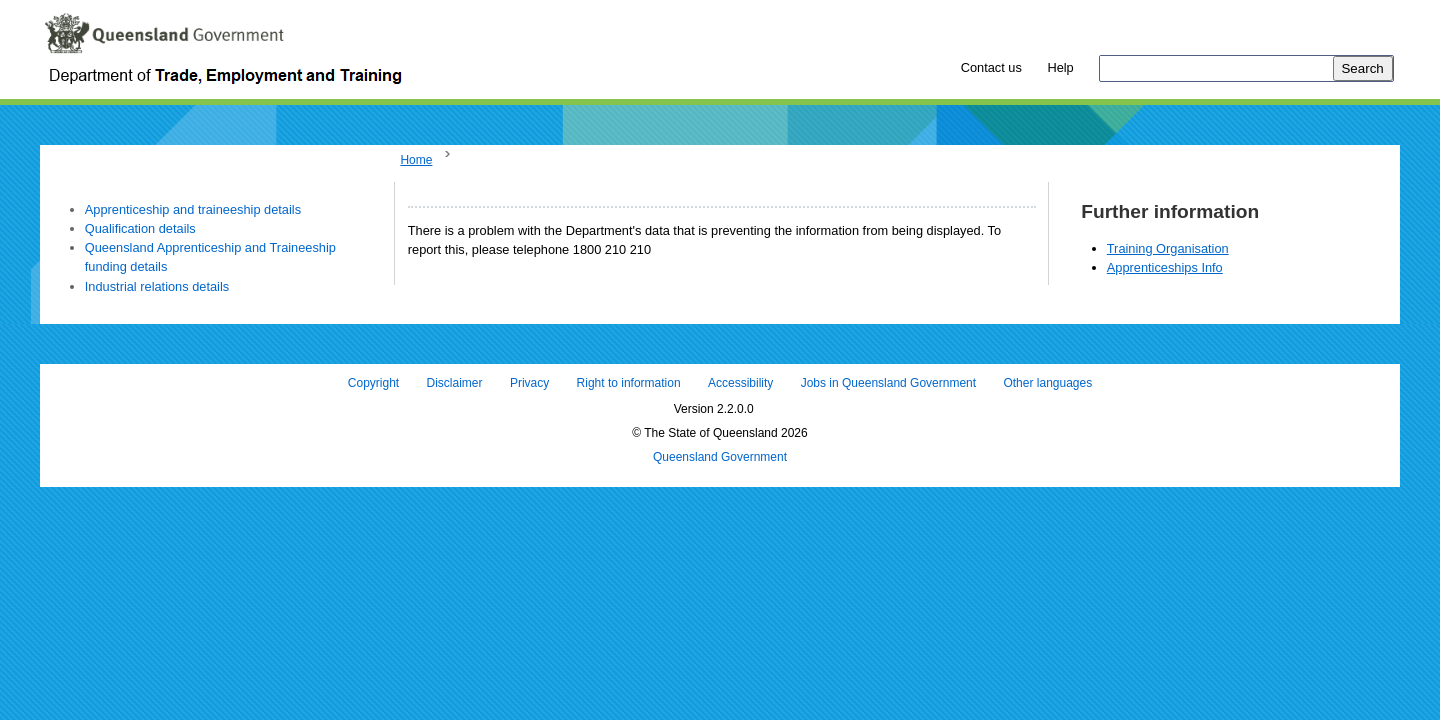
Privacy (529, 383)
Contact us (991, 67)
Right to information (629, 383)
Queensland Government (720, 457)
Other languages (1047, 383)
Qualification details (140, 228)
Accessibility (740, 383)
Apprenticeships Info (1165, 267)
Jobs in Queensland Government (888, 383)
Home (416, 160)
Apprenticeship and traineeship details (193, 209)
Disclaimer (455, 383)
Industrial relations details (157, 286)
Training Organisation (1168, 248)
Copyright (373, 383)
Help (1060, 67)
